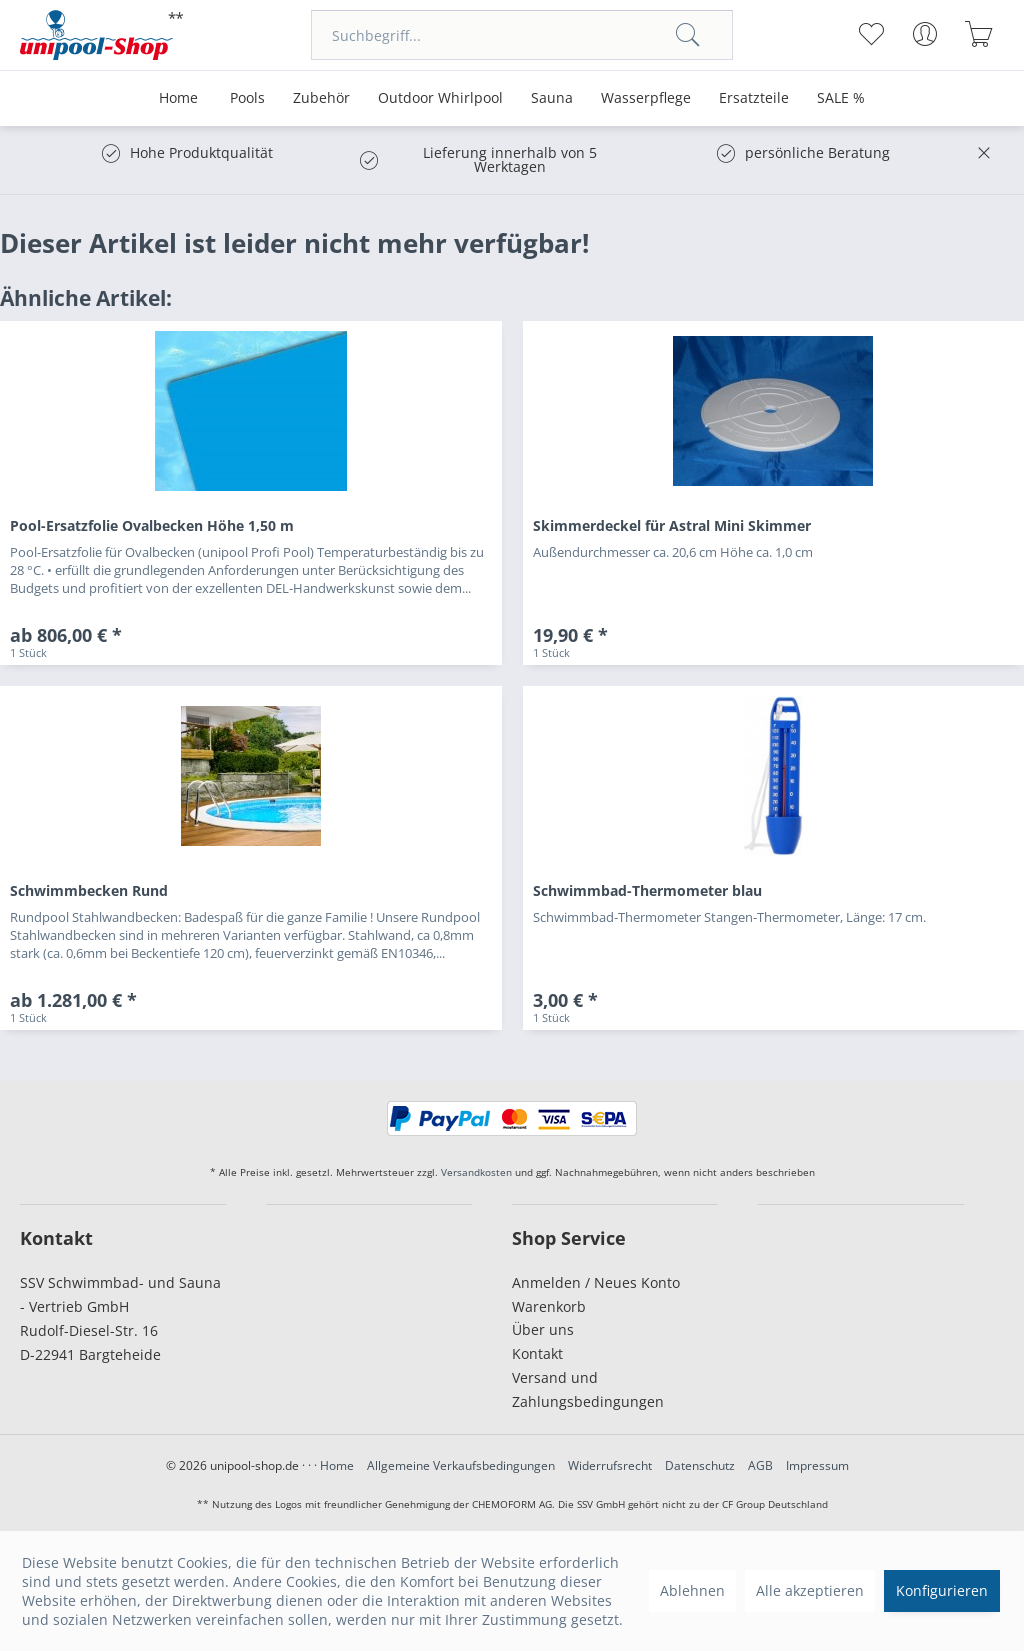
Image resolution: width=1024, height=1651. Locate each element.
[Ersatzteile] (754, 98)
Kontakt (537, 1353)
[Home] (178, 98)
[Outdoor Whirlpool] (440, 98)
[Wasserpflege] (646, 98)
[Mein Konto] (925, 34)
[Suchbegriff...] (522, 35)
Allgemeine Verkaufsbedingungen (461, 1465)
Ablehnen (692, 1590)
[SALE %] (841, 98)
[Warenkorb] (979, 34)
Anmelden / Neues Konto (596, 1282)
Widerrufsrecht (610, 1465)
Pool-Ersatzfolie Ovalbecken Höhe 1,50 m (152, 525)
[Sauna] (552, 98)
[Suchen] (688, 35)
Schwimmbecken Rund (89, 890)
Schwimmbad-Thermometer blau (647, 890)
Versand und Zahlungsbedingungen (588, 1389)
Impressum (817, 1465)
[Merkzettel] (871, 34)
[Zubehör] (321, 98)
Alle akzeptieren (810, 1590)
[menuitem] (522, 35)
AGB (760, 1465)
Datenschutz (700, 1465)
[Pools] (247, 98)
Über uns (543, 1329)
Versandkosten (476, 1172)
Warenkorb (549, 1306)
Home (337, 1465)
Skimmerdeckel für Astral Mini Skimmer (672, 525)
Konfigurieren (942, 1590)
